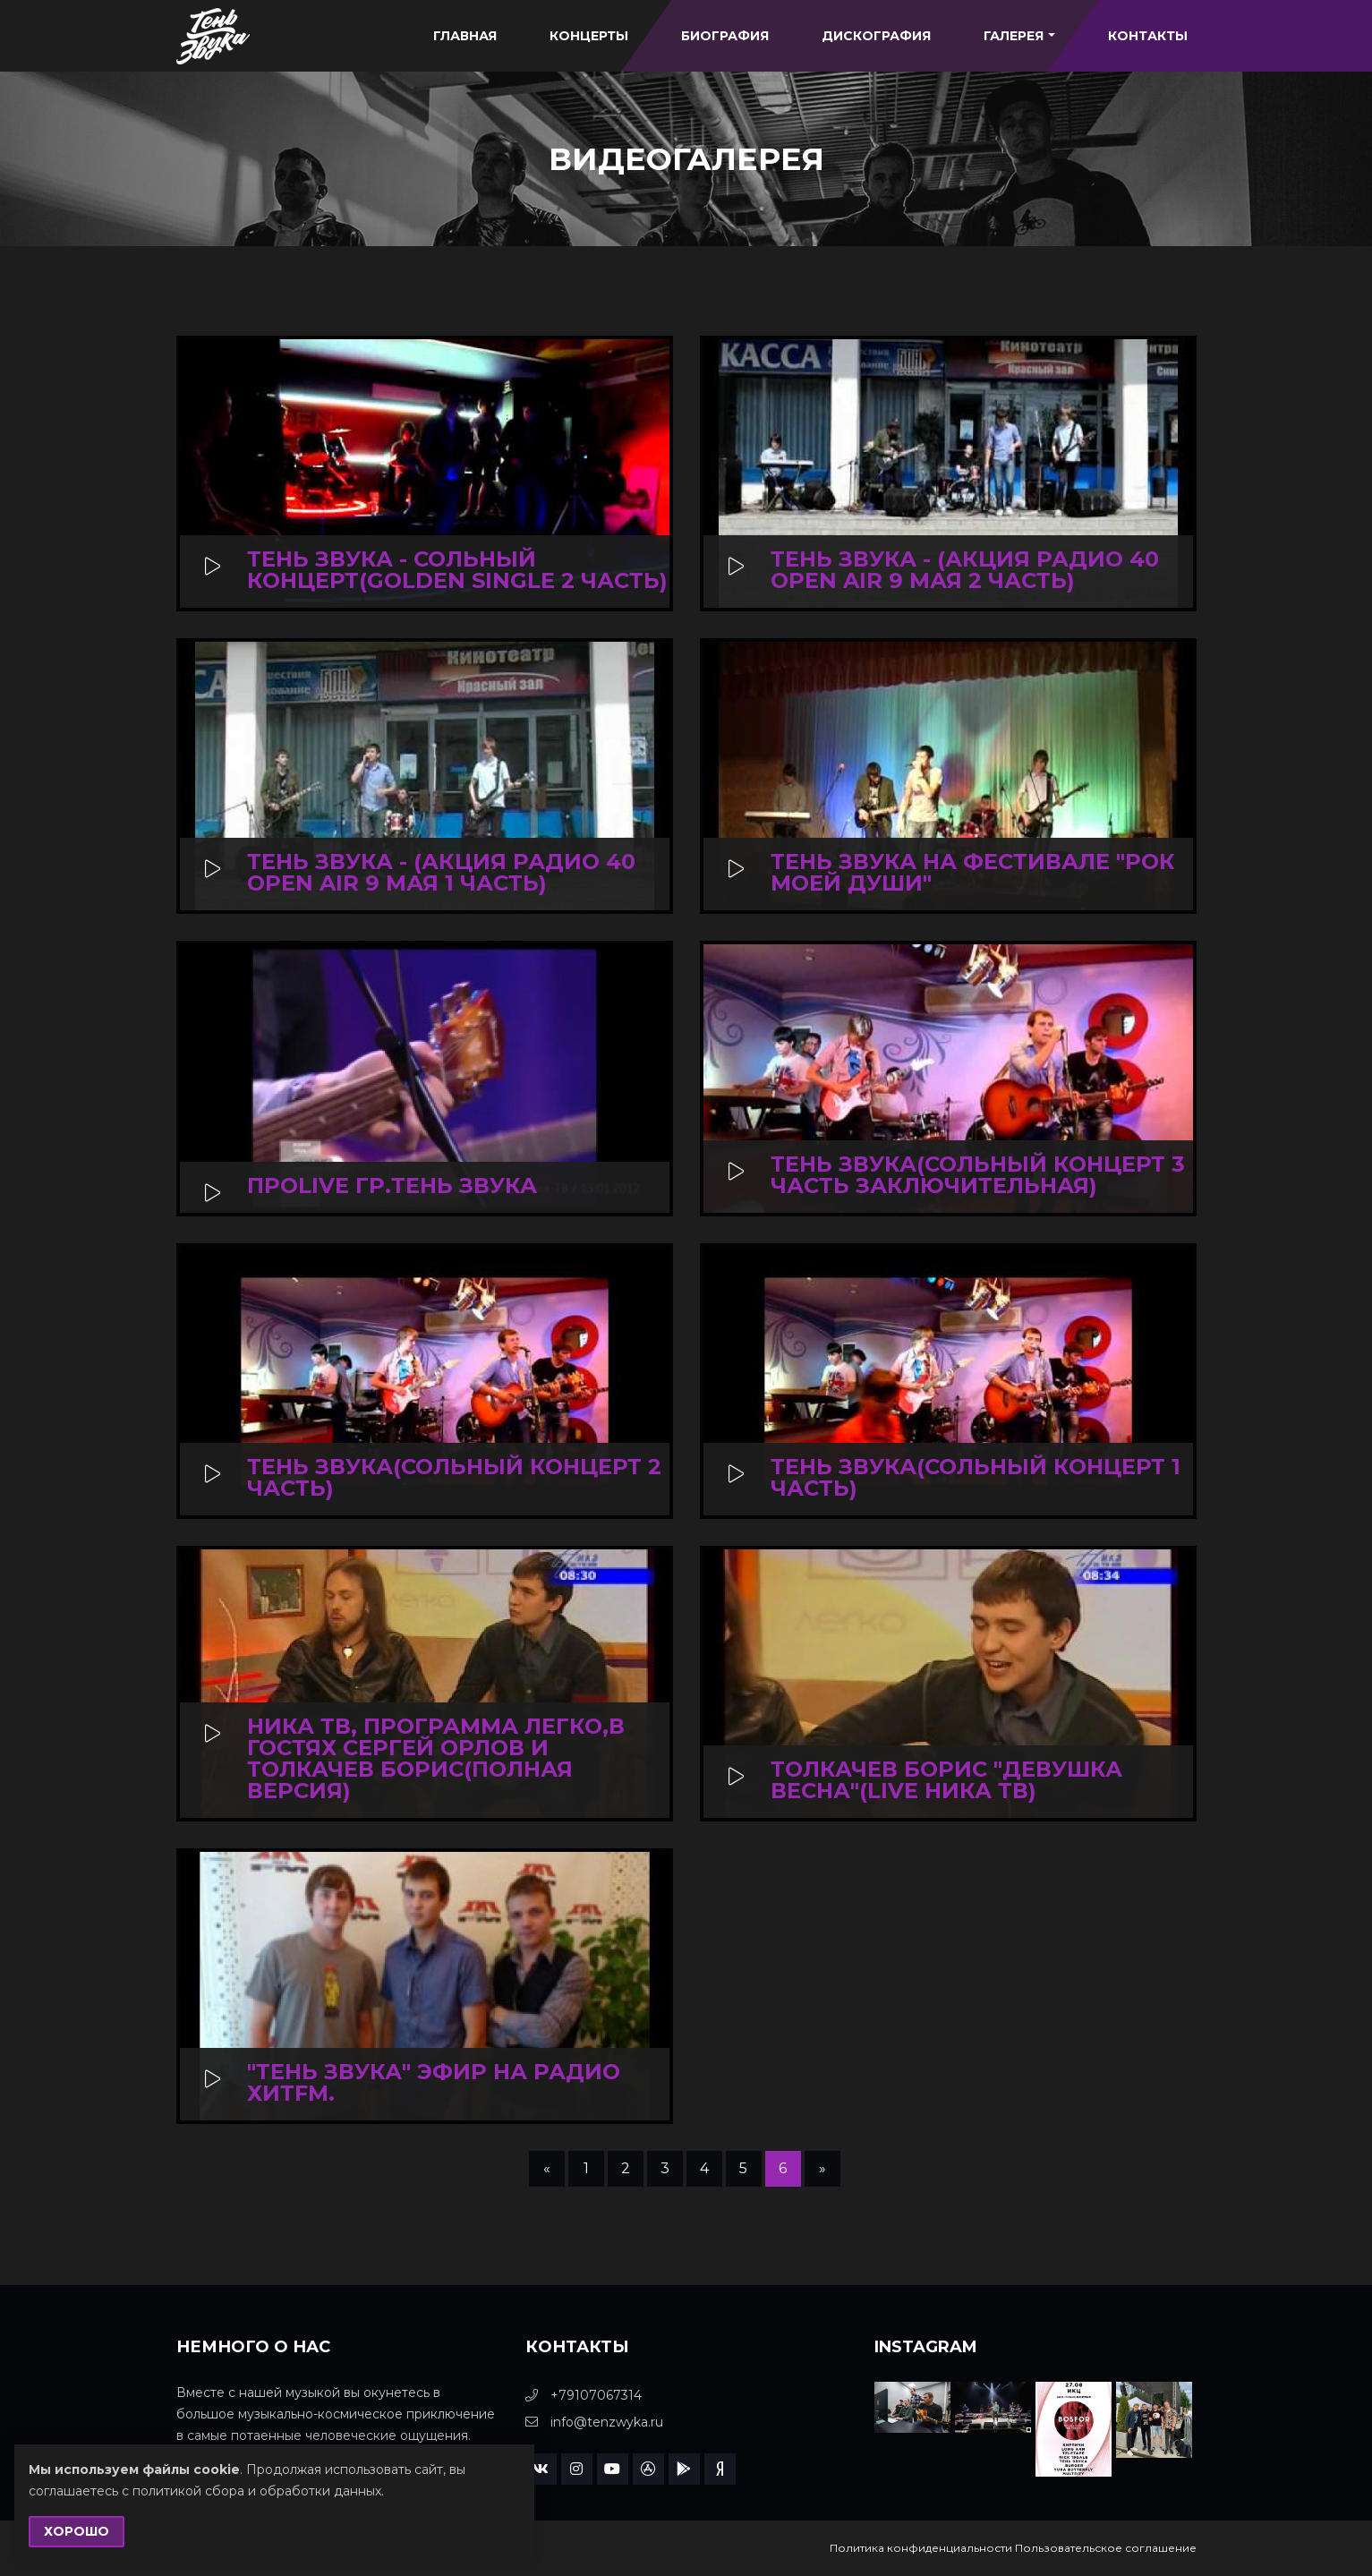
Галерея (1019, 36)
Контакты (1148, 36)
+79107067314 (583, 2395)
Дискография (876, 36)
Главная (465, 36)
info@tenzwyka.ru (594, 2422)
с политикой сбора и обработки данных (251, 2491)
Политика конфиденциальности (921, 2548)
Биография (725, 36)
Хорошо (76, 2531)
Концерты (589, 36)
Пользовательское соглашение (1106, 2548)
